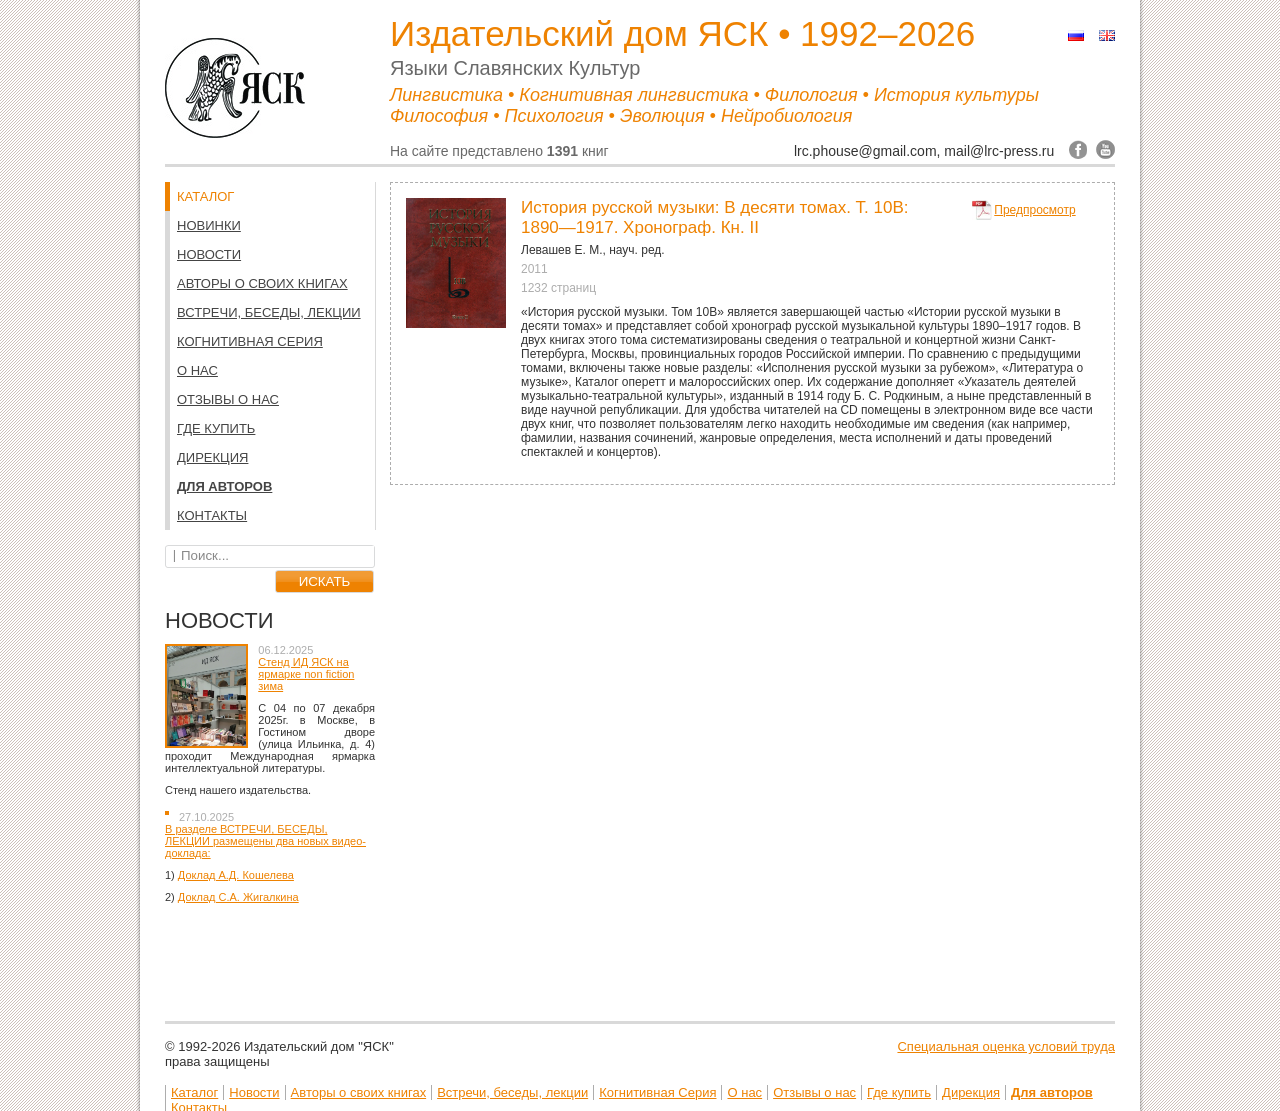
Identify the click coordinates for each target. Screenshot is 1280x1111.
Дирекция (212, 457)
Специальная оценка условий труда (1006, 1046)
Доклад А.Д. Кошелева (236, 875)
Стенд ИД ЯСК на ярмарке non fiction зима (306, 674)
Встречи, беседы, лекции (269, 312)
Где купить (216, 428)
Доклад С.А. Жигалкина (238, 897)
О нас (197, 370)
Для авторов (224, 486)
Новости (209, 254)
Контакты (212, 515)
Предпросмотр (1034, 210)
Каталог (194, 1092)
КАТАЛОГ (205, 196)
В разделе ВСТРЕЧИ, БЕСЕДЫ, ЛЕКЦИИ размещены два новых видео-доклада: (265, 841)
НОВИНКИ (209, 225)
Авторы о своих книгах (262, 283)
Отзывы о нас (228, 399)
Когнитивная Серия (250, 341)
